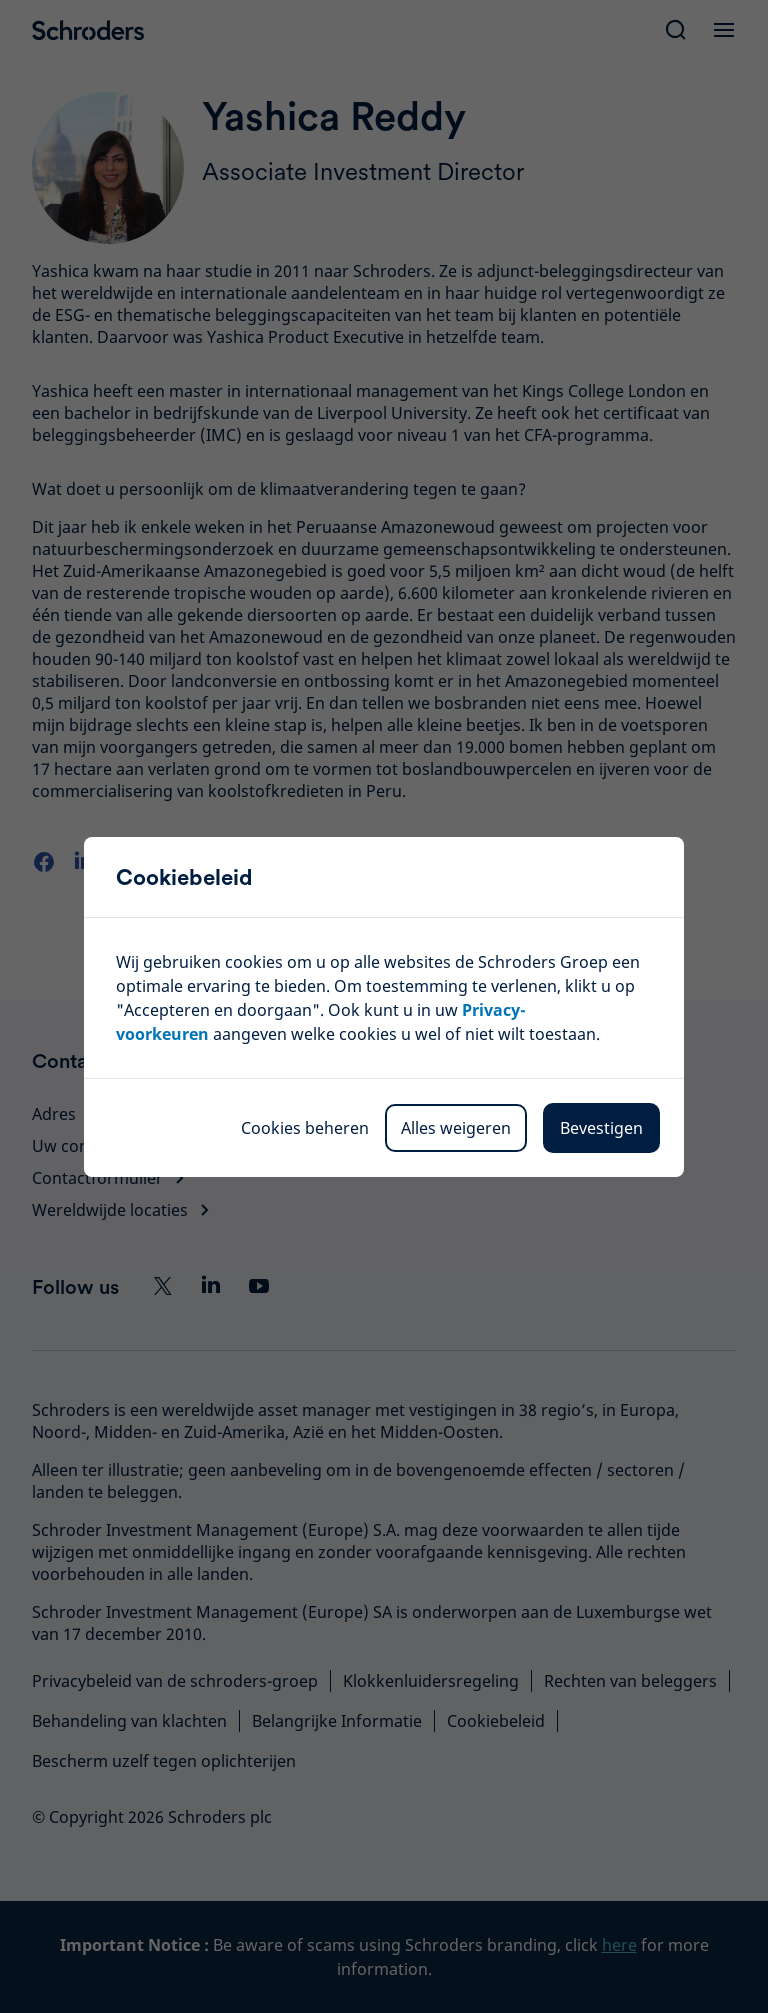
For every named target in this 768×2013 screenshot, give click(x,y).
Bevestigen (601, 1128)
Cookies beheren (305, 1128)
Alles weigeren (456, 1128)
